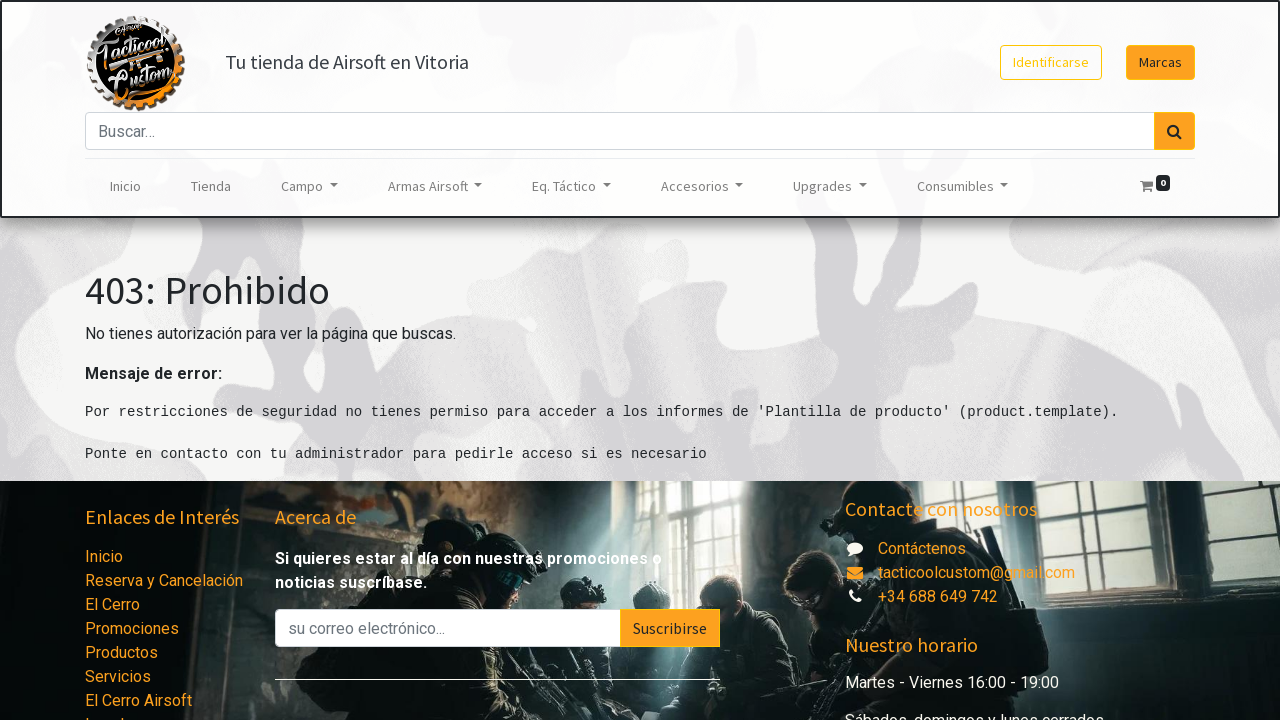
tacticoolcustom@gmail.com (960, 572)
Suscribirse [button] (670, 628)
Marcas (1160, 62)
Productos (121, 652)
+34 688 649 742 (938, 596)
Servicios (118, 676)
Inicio (104, 556)
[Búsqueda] (1174, 131)
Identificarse (1051, 62)
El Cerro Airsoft (138, 700)
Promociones (132, 628)
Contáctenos (922, 548)
